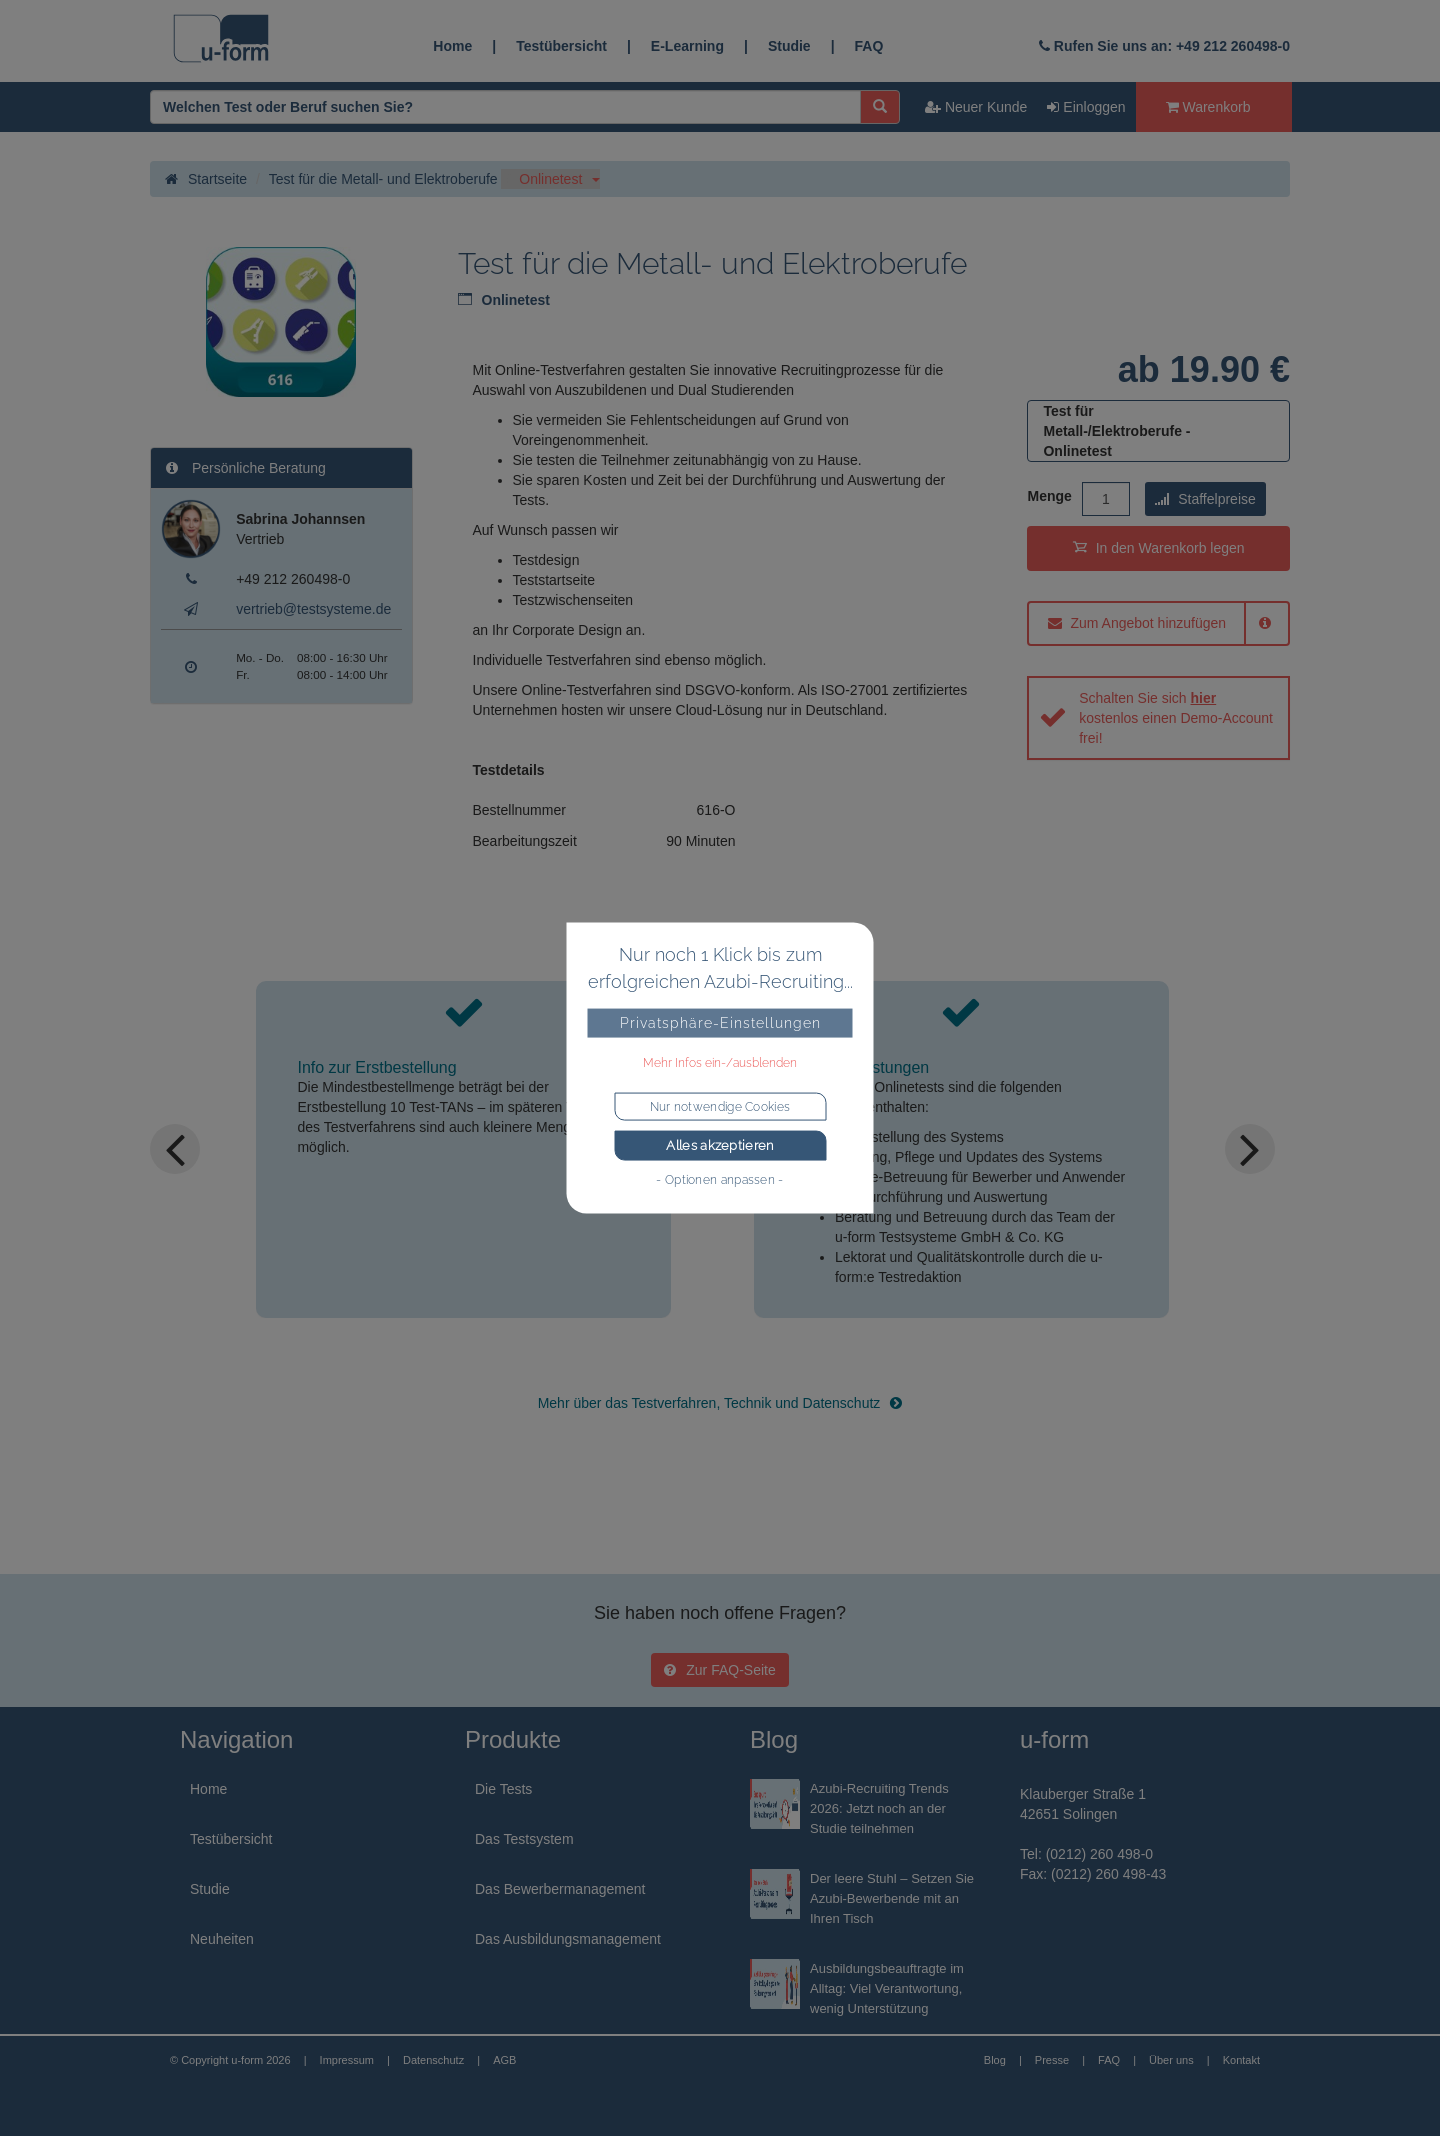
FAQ (869, 46)
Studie (789, 46)
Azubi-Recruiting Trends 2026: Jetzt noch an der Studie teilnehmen (879, 1808)
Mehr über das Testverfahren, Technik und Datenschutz (720, 1403)
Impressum (347, 2060)
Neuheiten (222, 1939)
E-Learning (687, 46)
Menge (1049, 496)
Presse (1052, 2060)
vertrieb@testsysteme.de (313, 609)
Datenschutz (433, 2060)
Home (452, 46)
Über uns (1171, 2060)
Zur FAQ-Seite (719, 1670)
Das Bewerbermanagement (560, 1889)
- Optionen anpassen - (719, 1179)
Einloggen (1086, 107)
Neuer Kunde (976, 107)
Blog (995, 2060)
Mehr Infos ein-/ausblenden (720, 1063)
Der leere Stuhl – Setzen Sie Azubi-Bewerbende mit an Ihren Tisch (892, 1898)
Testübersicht (561, 46)
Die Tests (503, 1789)
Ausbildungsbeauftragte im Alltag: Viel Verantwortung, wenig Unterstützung (887, 1988)
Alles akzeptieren (719, 1145)
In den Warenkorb (1159, 548)
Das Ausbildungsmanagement (568, 1939)
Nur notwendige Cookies (720, 1107)
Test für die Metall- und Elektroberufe (383, 179)
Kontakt (1241, 2060)
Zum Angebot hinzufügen (1137, 623)
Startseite (206, 179)
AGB (504, 2060)
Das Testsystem (524, 1839)
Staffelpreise (1205, 499)
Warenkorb (1208, 107)
